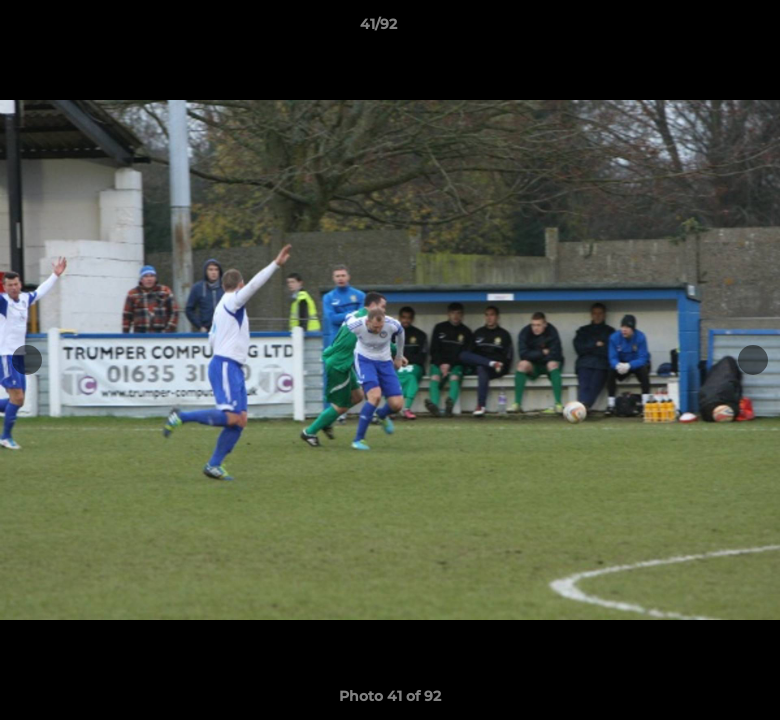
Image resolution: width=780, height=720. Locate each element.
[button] (696, 29)
